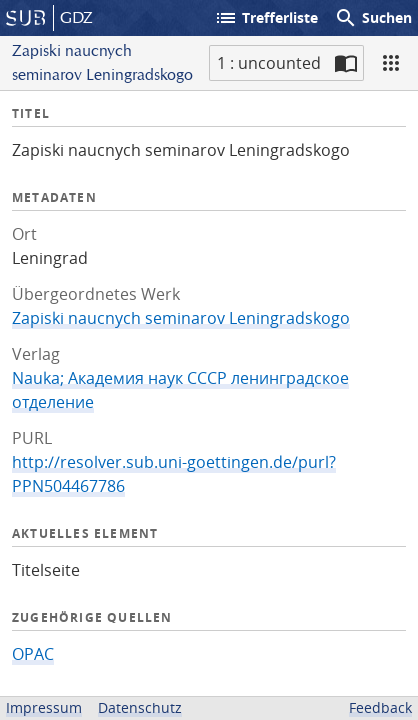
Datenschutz (140, 707)
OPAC (33, 654)
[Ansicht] (391, 63)
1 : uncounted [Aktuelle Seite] (269, 63)
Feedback (380, 707)
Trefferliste (266, 18)
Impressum (44, 707)
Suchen (373, 18)
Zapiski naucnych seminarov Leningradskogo (181, 318)
